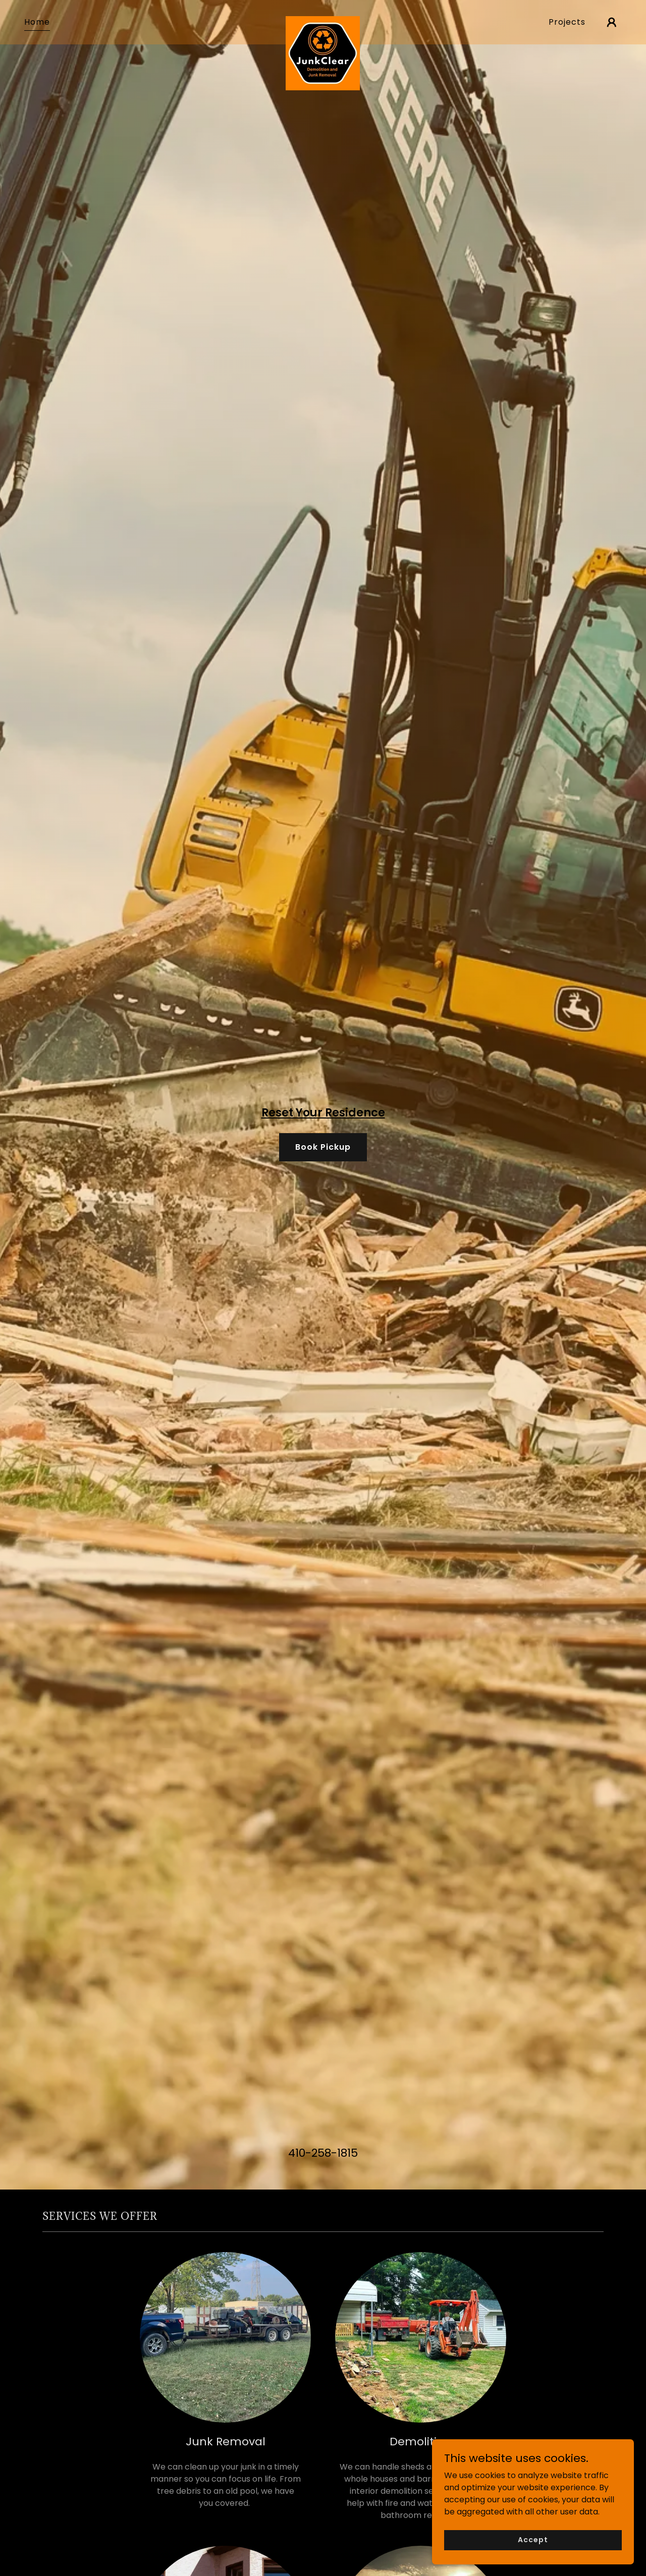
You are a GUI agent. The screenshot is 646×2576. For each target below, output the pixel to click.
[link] (323, 20)
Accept (533, 2553)
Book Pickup (323, 1147)
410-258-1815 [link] (323, 2153)
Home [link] (37, 22)
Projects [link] (567, 22)
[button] (612, 22)
